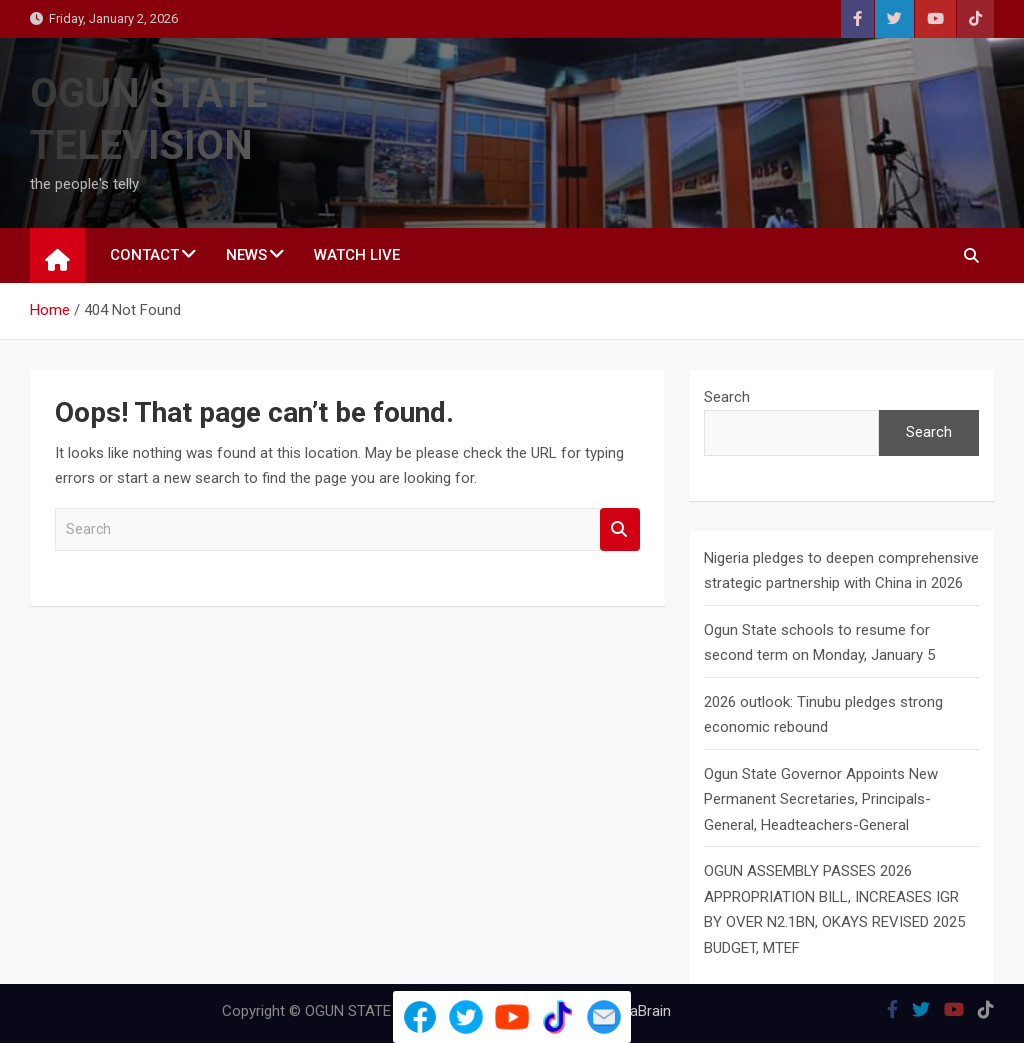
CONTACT (144, 255)
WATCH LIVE (357, 255)
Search (620, 529)
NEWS (246, 255)
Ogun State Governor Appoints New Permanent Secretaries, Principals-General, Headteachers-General (821, 799)
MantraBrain (631, 1011)
